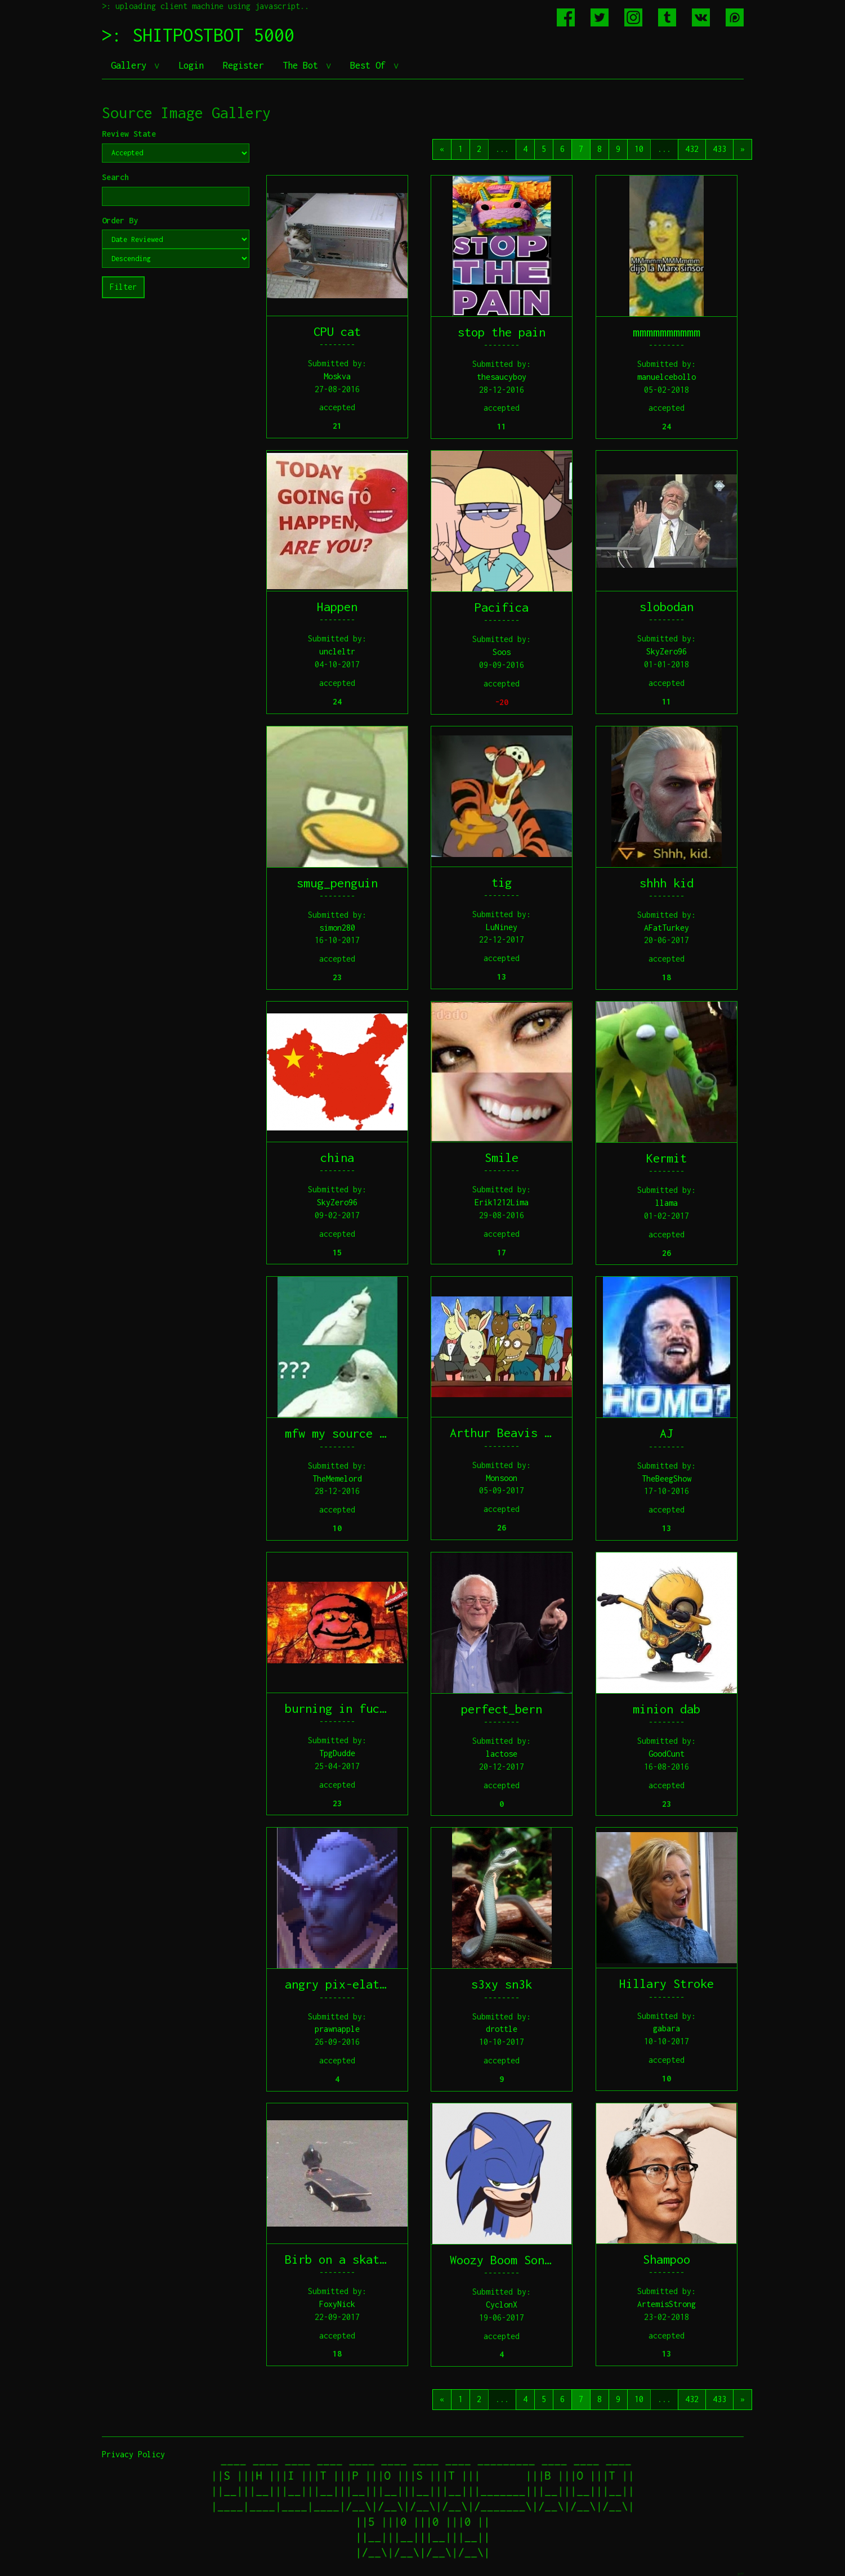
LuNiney (501, 927)
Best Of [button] (370, 65)
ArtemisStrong (666, 2304)
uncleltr (337, 651)
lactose (501, 1753)
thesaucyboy (501, 377)
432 (692, 149)
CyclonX (501, 2304)
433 (719, 149)
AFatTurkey (666, 927)
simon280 (337, 927)
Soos (502, 652)
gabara (666, 2028)
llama (666, 1203)
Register (243, 65)
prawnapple (337, 2029)
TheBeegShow (666, 1478)
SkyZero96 (666, 651)
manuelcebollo (666, 377)
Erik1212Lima (502, 1202)
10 (638, 149)
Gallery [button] (131, 65)
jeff (740, 2573)
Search (115, 177)
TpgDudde (337, 1753)
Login (191, 65)
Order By (120, 220)
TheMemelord (337, 1478)
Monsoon (501, 1478)
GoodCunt (667, 1753)
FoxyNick (337, 2304)
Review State (129, 133)
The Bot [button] (303, 65)
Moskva (337, 376)
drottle (501, 2029)
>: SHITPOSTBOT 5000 (198, 35)
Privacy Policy (133, 2454)
